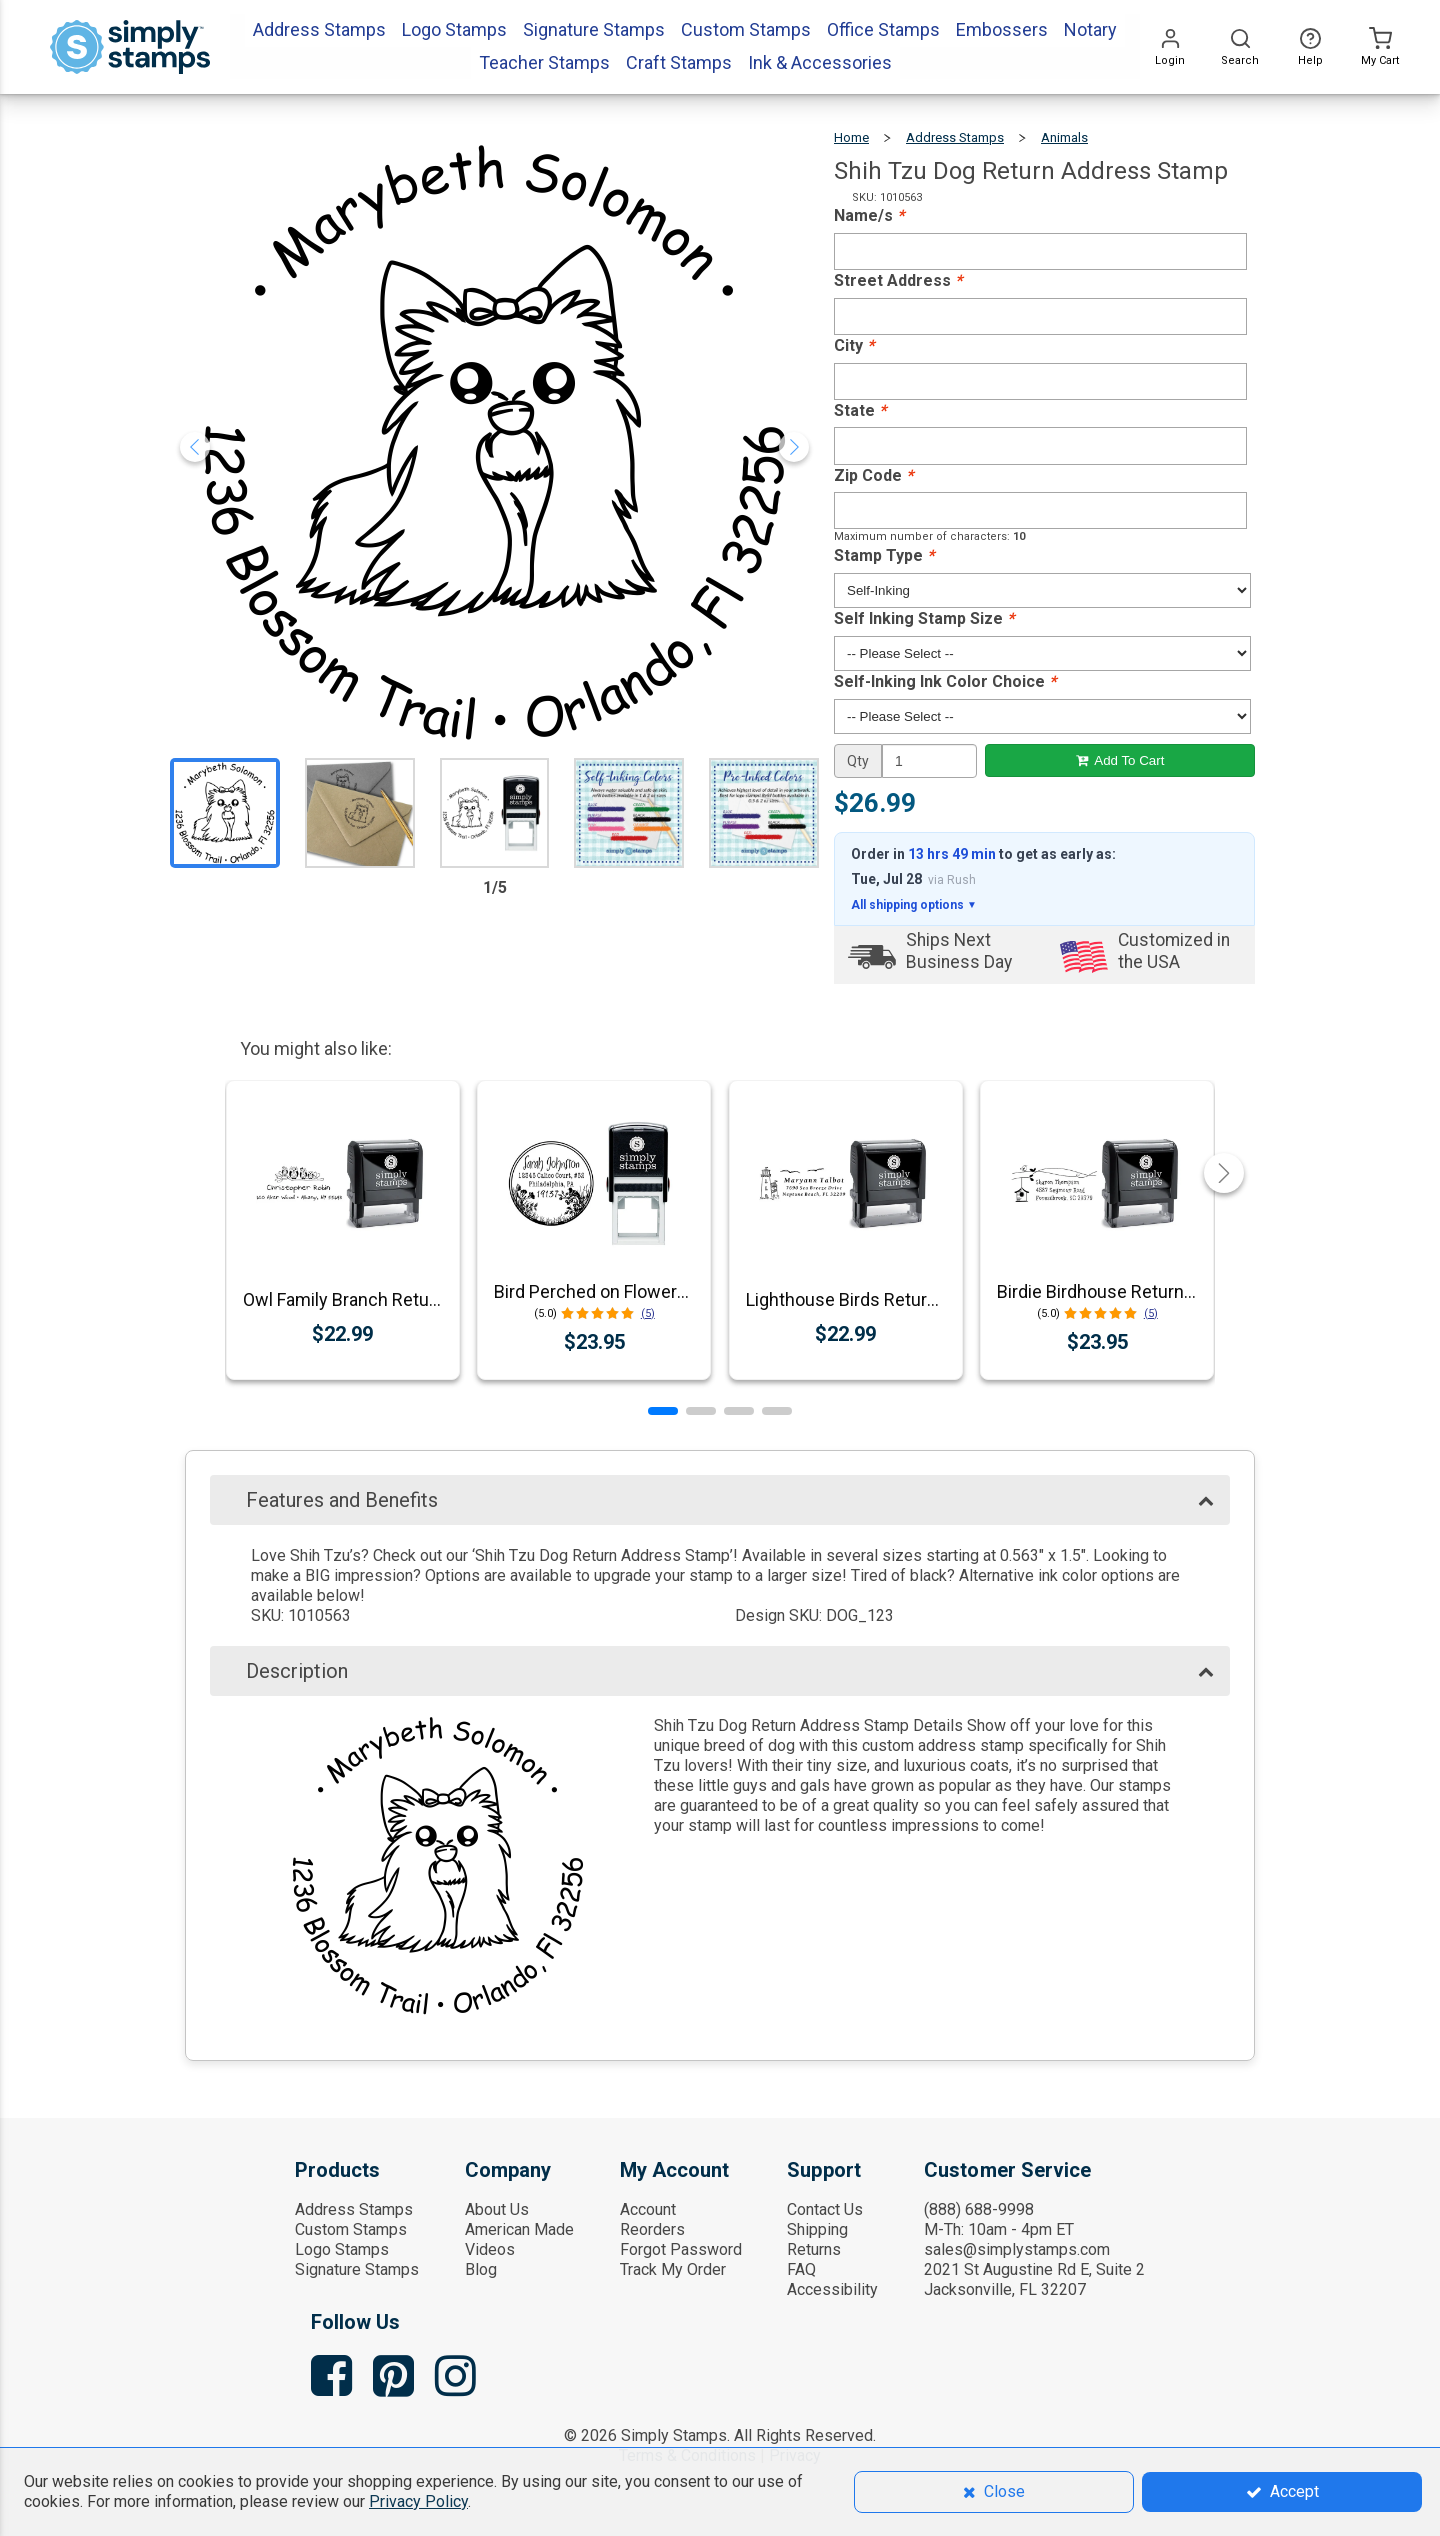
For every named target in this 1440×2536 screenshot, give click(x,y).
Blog (481, 2269)
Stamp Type (884, 555)
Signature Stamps (357, 2269)
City (854, 345)
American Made (519, 2229)
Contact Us (825, 2209)
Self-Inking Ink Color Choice (945, 681)
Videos (490, 2249)
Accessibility (832, 2289)
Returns (814, 2249)
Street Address (898, 280)
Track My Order (673, 2269)
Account (648, 2209)
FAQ (801, 2269)
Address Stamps (955, 137)
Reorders (652, 2229)
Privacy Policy (418, 2501)
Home (851, 137)
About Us (497, 2209)
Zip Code (873, 475)
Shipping (817, 2229)
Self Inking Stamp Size (924, 618)
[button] (663, 1411)
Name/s (869, 215)
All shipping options (914, 905)
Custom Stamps (351, 2229)
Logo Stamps (342, 2249)
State (860, 410)
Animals (1064, 137)
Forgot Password (681, 2249)
